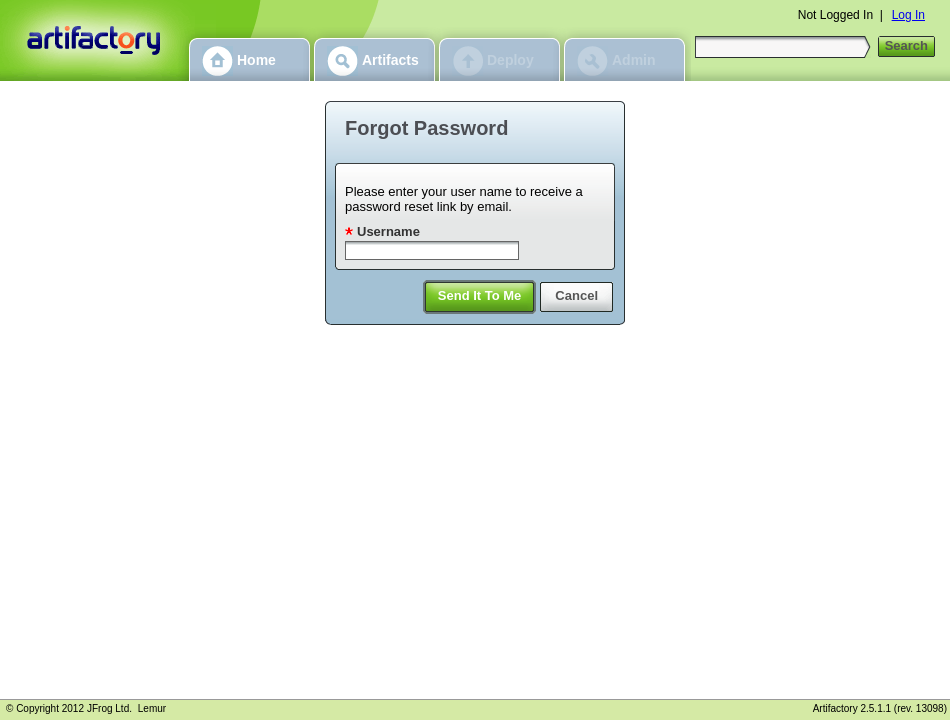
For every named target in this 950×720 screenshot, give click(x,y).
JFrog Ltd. (109, 708)
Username (388, 231)
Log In (908, 15)
